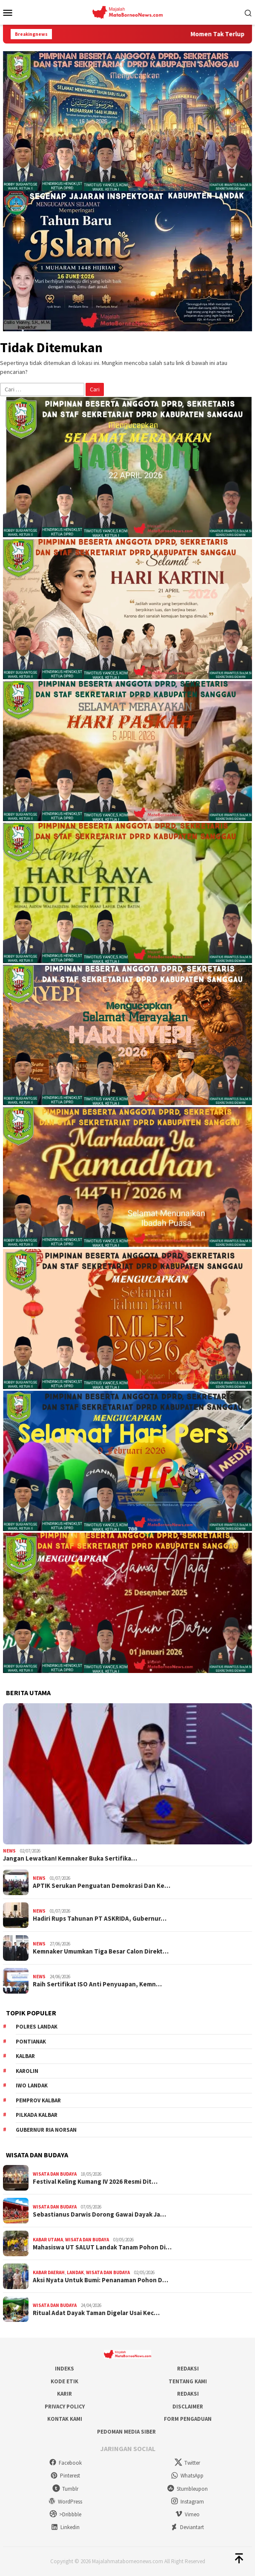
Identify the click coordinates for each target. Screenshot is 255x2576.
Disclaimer (187, 2406)
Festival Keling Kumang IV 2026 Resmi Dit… (95, 2181)
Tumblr (65, 2488)
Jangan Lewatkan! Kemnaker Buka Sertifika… (70, 1858)
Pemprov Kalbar (38, 2100)
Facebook (65, 2462)
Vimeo (187, 2514)
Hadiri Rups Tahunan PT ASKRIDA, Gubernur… (99, 1918)
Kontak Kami (64, 2419)
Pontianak (31, 2041)
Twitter (187, 2462)
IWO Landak (32, 2085)
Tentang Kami (188, 2381)
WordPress (65, 2501)
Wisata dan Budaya (55, 2174)
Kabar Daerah (49, 2272)
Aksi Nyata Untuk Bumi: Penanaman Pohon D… (100, 2280)
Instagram (187, 2501)
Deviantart (187, 2527)
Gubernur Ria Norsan (46, 2129)
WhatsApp (187, 2475)
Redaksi (188, 2368)
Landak (75, 2272)
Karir (64, 2393)
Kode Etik (64, 2381)
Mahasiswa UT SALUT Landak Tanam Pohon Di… (102, 2247)
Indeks (64, 2368)
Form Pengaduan (188, 2419)
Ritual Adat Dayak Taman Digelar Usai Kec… (96, 2313)
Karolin (27, 2071)
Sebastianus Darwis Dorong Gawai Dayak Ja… (99, 2214)
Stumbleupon (187, 2488)
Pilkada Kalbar (36, 2115)
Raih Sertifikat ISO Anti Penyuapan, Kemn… (97, 1984)
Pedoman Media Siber (126, 2431)
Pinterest (65, 2475)
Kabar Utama (48, 2240)
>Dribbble (65, 2514)
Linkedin (65, 2527)
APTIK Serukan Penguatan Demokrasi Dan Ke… (101, 1886)
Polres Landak (36, 2026)
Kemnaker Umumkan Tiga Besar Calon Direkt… (101, 1951)
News (9, 1851)
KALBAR (25, 2056)
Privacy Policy (65, 2406)
